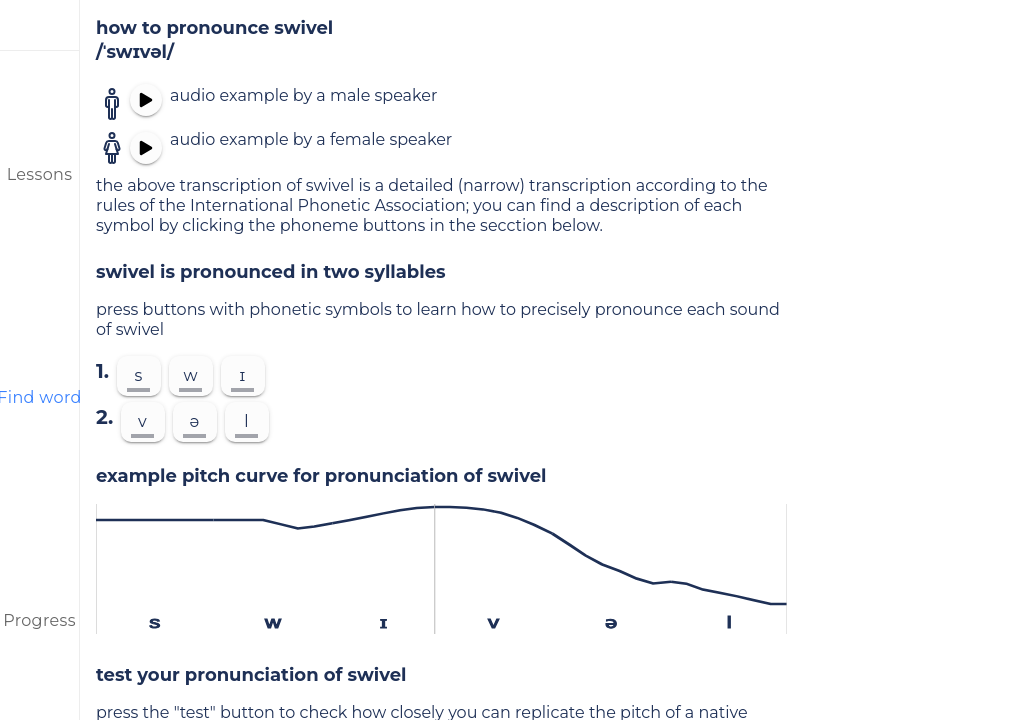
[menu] (40, 25)
